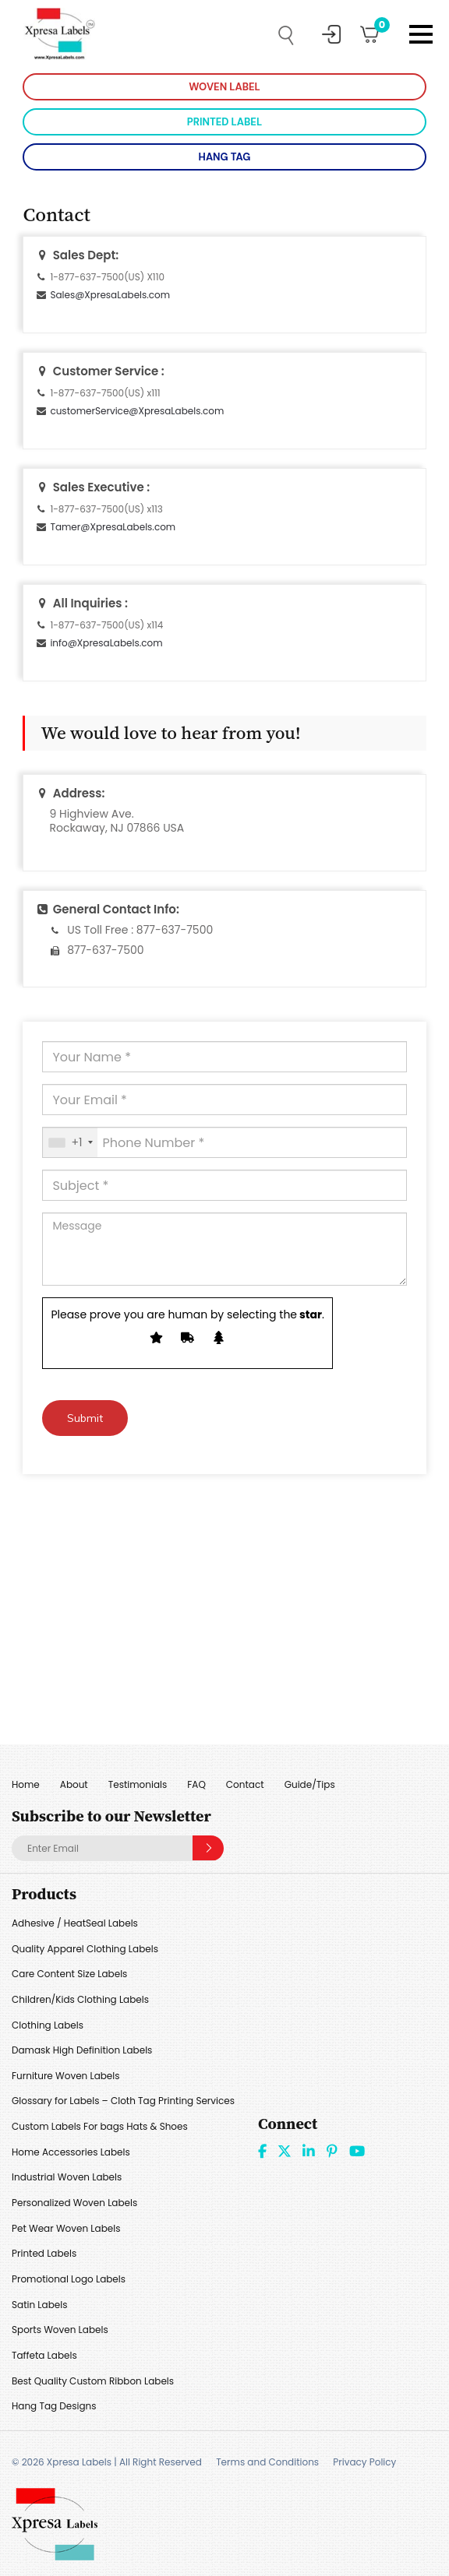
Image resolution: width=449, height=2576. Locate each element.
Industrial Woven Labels (67, 2177)
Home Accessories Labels (71, 2152)
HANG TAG (225, 157)
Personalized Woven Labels (74, 2202)
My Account (331, 34)
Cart (376, 29)
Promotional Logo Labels (69, 2279)
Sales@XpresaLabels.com (110, 294)
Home (26, 1784)
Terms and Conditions (267, 2462)
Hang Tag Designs (54, 2405)
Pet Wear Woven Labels (66, 2228)
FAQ (196, 1784)
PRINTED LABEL (224, 121)
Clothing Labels (47, 2025)
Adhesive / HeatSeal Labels (75, 1923)
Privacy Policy (364, 2462)
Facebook (262, 2151)
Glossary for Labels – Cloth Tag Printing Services (123, 2100)
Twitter (284, 2151)
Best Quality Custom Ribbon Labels (93, 2381)
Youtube (357, 2151)
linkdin (308, 2151)
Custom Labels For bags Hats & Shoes (100, 2126)
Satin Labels (39, 2304)
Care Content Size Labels (69, 1973)
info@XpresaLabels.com (106, 642)
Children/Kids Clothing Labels (80, 1999)
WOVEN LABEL (224, 86)
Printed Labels (44, 2253)
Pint (332, 2151)
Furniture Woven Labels (66, 2075)
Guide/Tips (310, 1784)
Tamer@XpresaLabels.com (112, 526)
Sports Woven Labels (60, 2329)
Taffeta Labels (44, 2355)
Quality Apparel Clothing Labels (85, 1948)
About (74, 1784)
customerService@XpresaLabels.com (137, 410)
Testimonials (138, 1784)
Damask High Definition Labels (82, 2050)
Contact (245, 1784)
